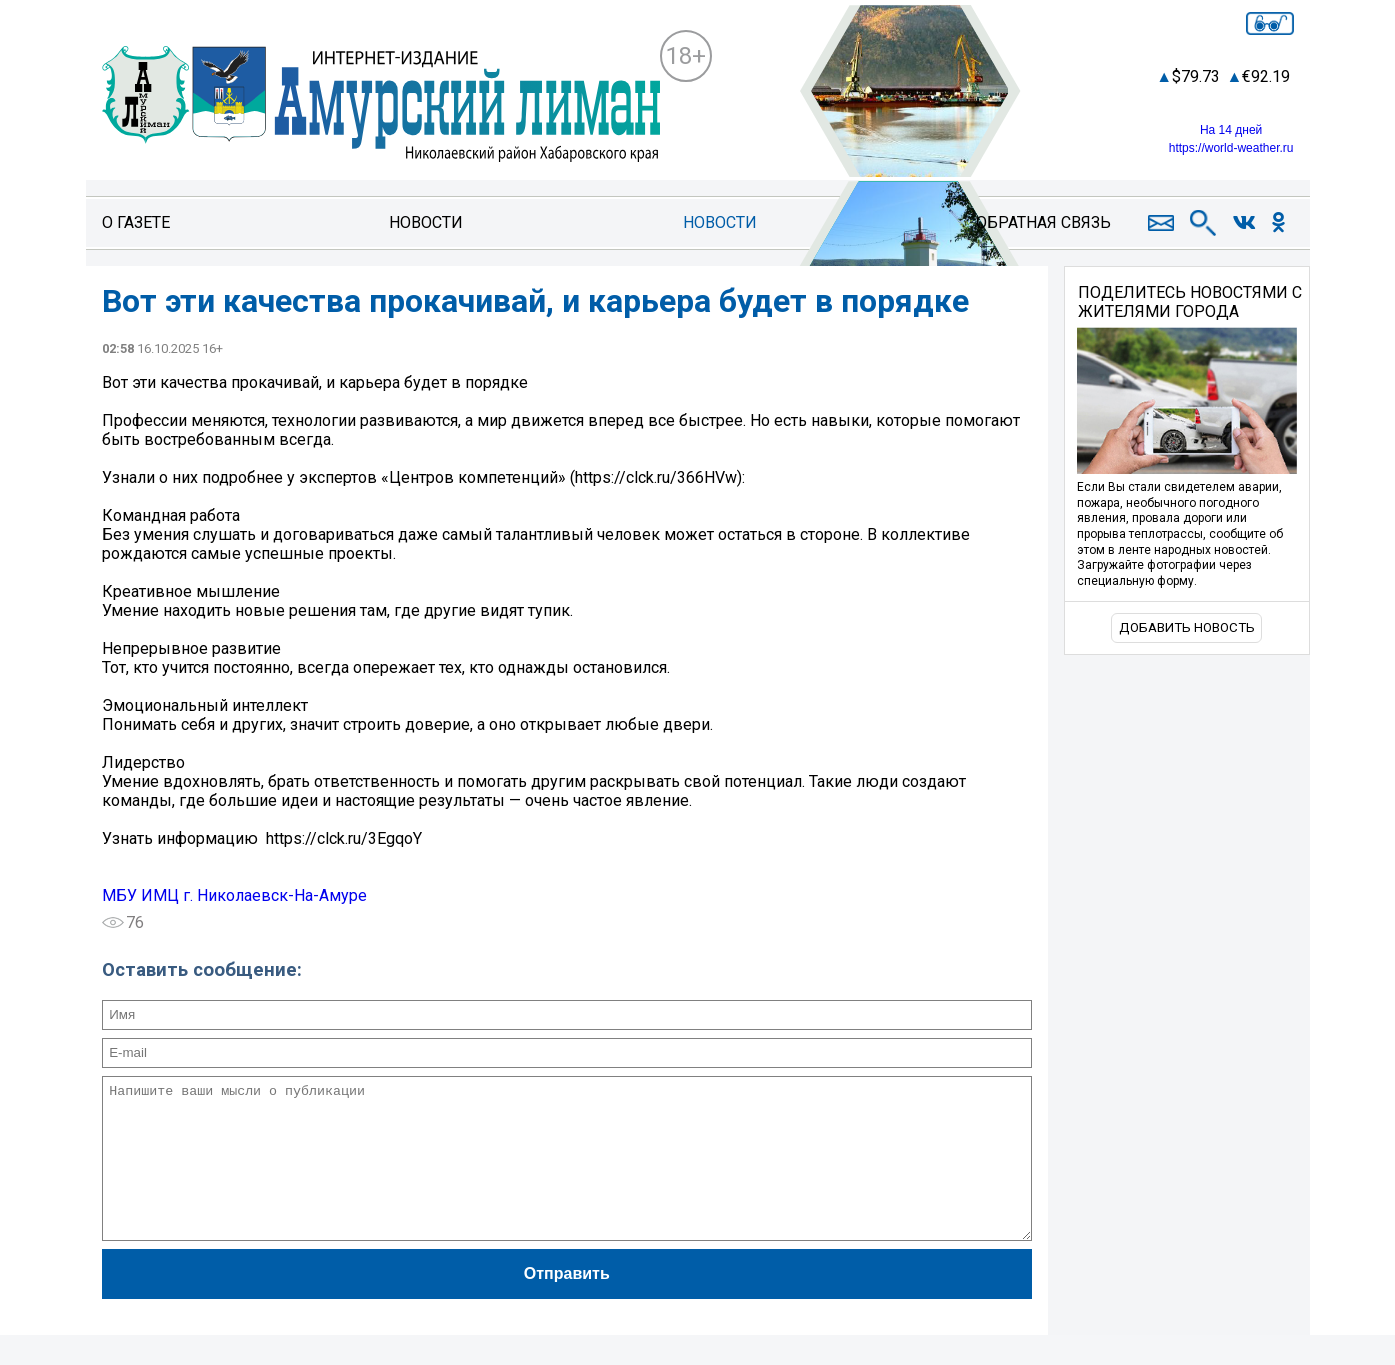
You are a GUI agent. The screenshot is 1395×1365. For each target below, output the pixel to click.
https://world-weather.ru (1231, 148)
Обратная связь (1043, 222)
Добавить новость (1187, 627)
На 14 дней (1231, 130)
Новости (426, 222)
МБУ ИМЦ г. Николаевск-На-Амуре (234, 895)
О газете (136, 222)
